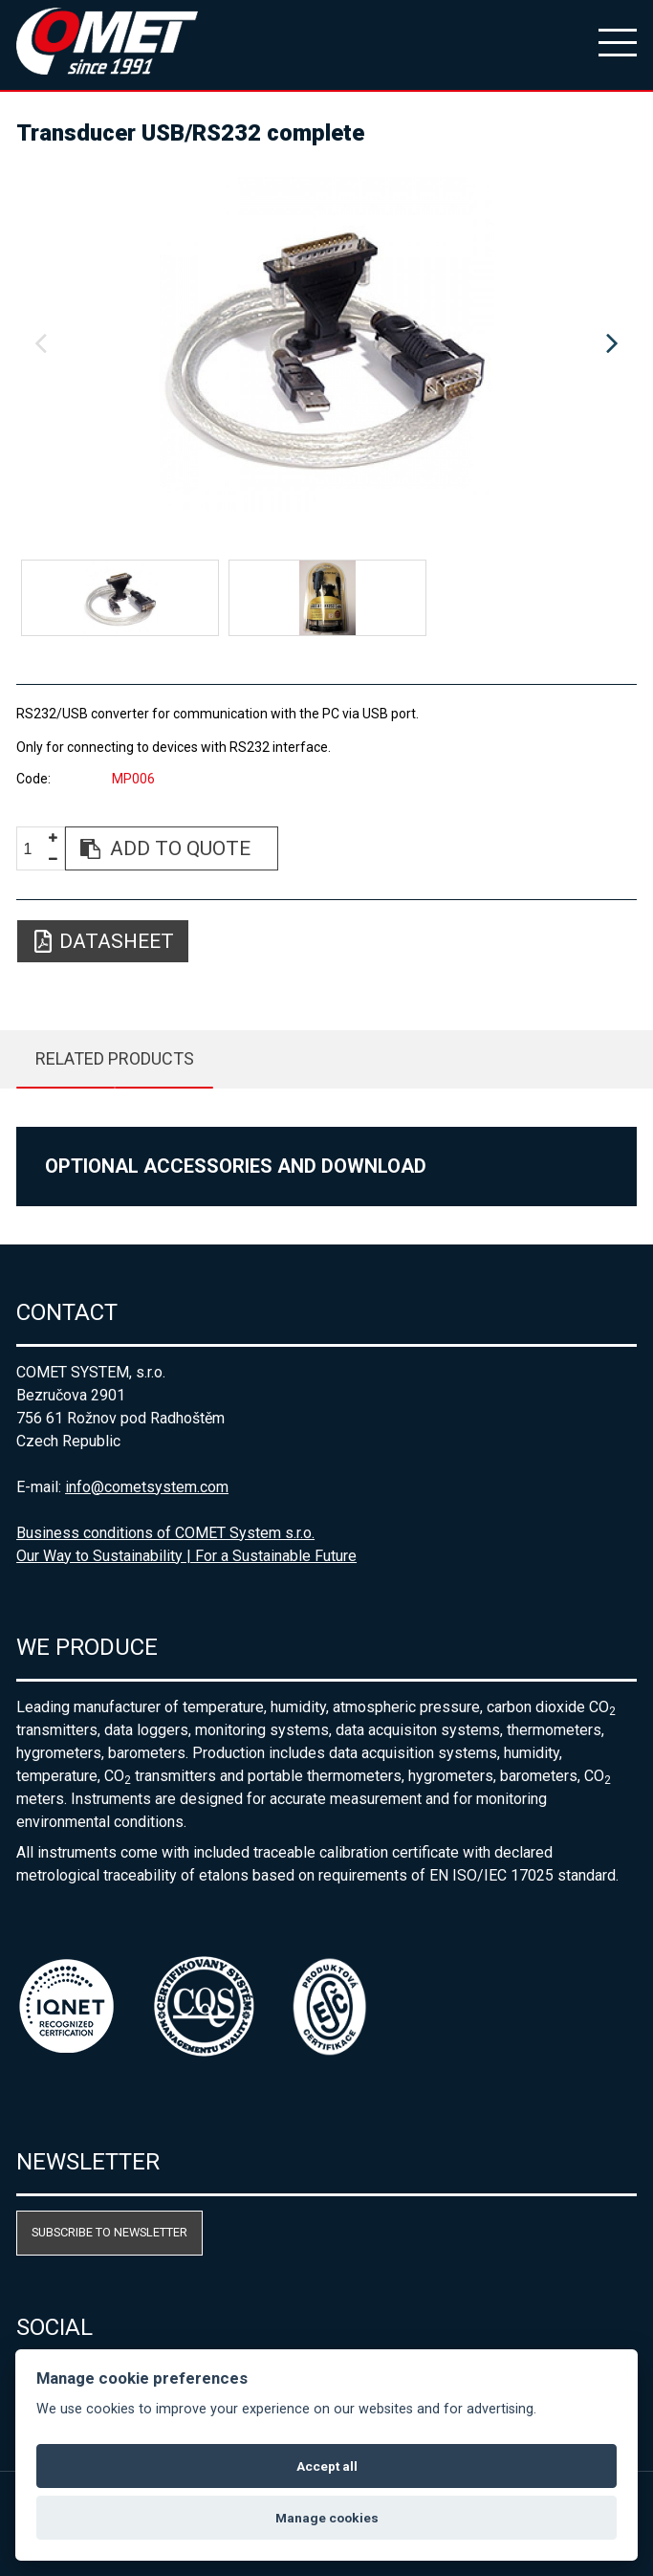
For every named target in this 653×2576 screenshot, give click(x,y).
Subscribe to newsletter (109, 2232)
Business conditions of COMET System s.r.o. (165, 1533)
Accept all (327, 2466)
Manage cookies (327, 2517)
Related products (114, 1058)
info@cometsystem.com (147, 1487)
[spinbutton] (34, 849)
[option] (326, 344)
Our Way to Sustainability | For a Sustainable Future (186, 1556)
